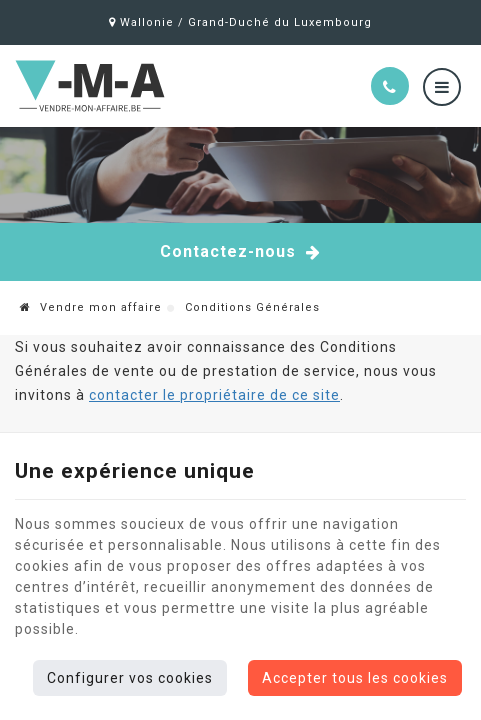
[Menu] (442, 87)
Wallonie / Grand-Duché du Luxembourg (240, 22)
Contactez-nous (240, 252)
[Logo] (140, 86)
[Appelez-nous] (390, 86)
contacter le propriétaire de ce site (214, 395)
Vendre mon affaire (91, 307)
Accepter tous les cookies (355, 678)
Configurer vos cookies (130, 678)
